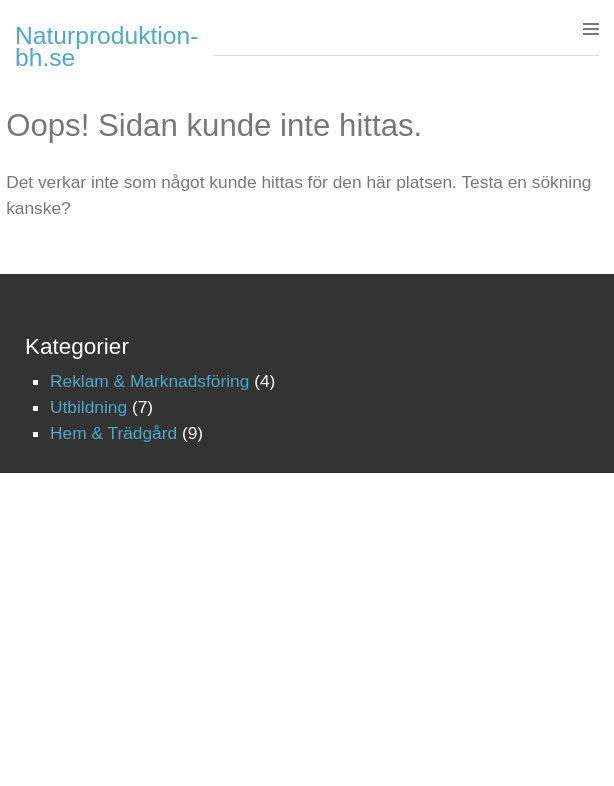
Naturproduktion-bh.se (106, 46)
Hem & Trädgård (113, 433)
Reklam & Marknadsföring (149, 381)
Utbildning (88, 407)
